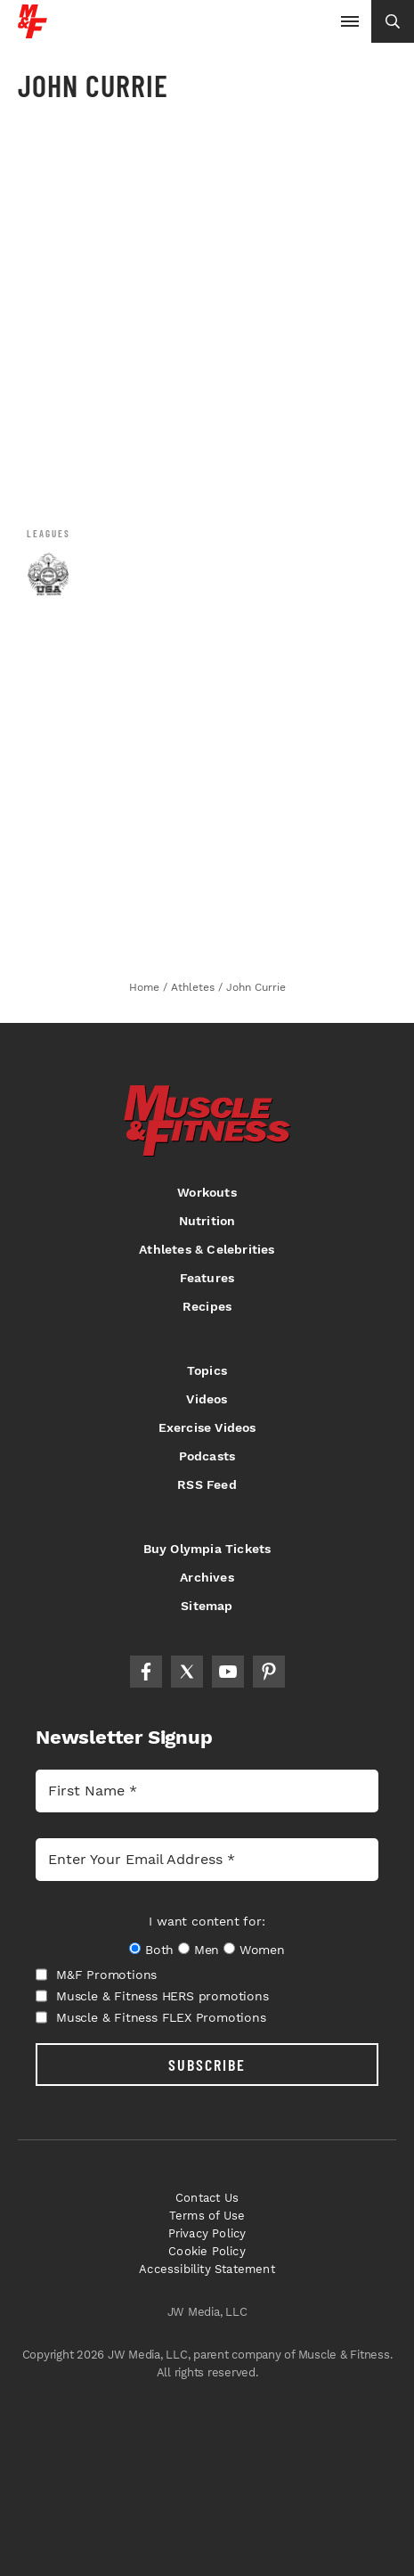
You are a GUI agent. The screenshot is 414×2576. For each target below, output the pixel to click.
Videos (206, 1399)
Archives (207, 1577)
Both (159, 1949)
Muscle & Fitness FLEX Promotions (151, 2017)
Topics (207, 1370)
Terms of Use (207, 2215)
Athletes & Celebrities (206, 1249)
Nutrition (207, 1221)
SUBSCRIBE (207, 2064)
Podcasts (207, 1456)
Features (207, 1278)
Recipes (207, 1306)
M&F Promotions (96, 1974)
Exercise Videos (207, 1427)
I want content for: (206, 1921)
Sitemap (206, 1606)
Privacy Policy (207, 2233)
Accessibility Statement (207, 2269)
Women (262, 1949)
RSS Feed (207, 1484)
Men (206, 1949)
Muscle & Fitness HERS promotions (152, 1996)
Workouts (207, 1192)
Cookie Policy (207, 2251)
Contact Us (207, 2197)
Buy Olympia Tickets (207, 1549)
